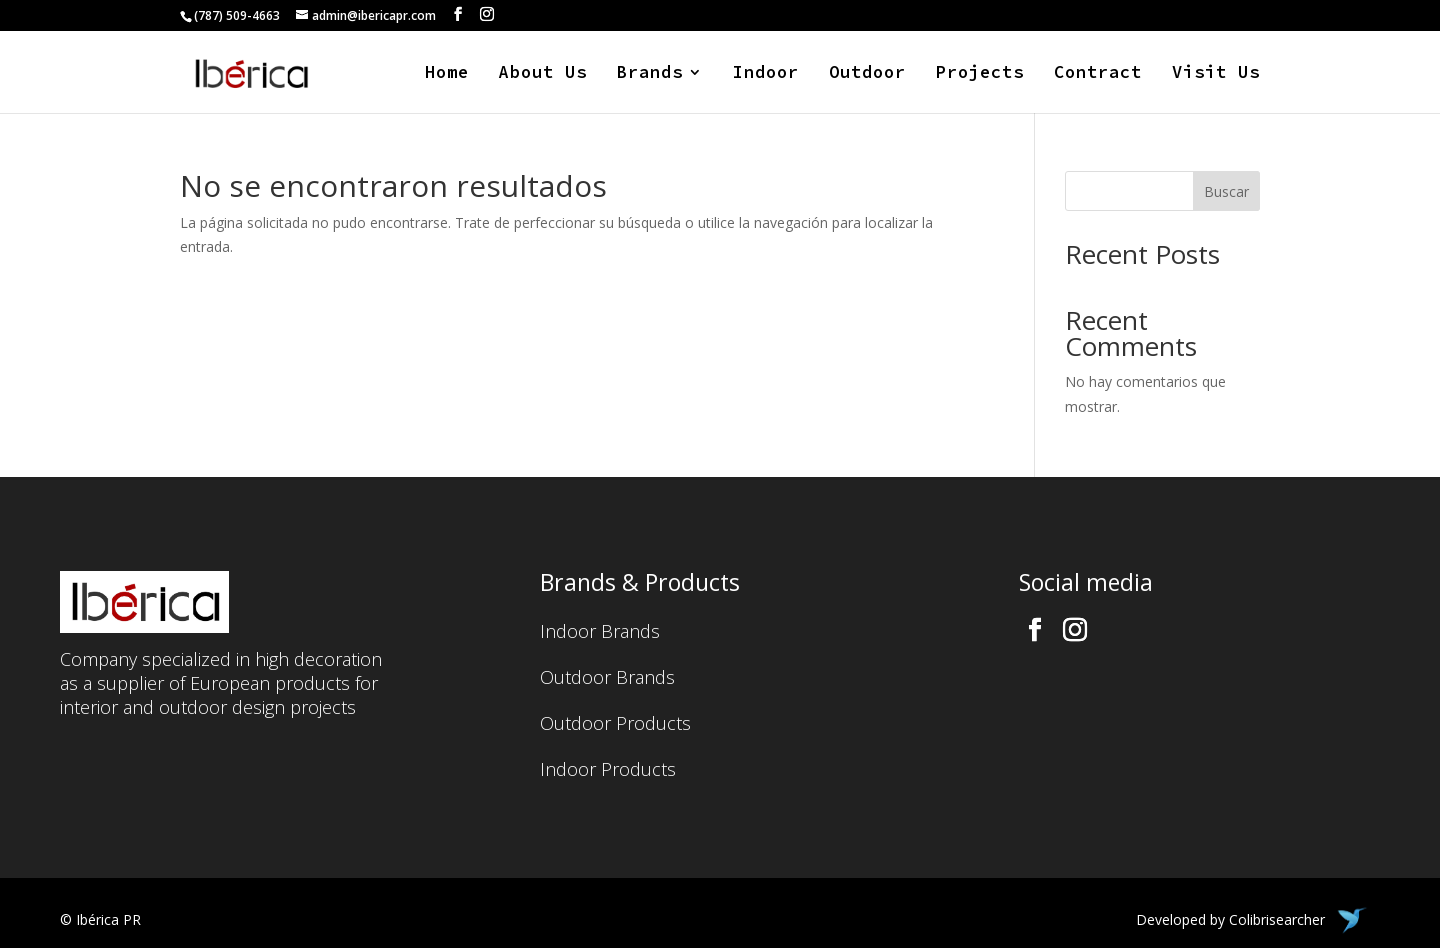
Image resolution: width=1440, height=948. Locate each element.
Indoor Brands (600, 633)
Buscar (1226, 191)
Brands (650, 74)
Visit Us (1216, 74)
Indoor (766, 74)
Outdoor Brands (607, 679)
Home (447, 74)
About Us (543, 74)
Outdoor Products (615, 725)
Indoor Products (608, 771)
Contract (1098, 74)
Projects (980, 74)
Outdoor (867, 74)
